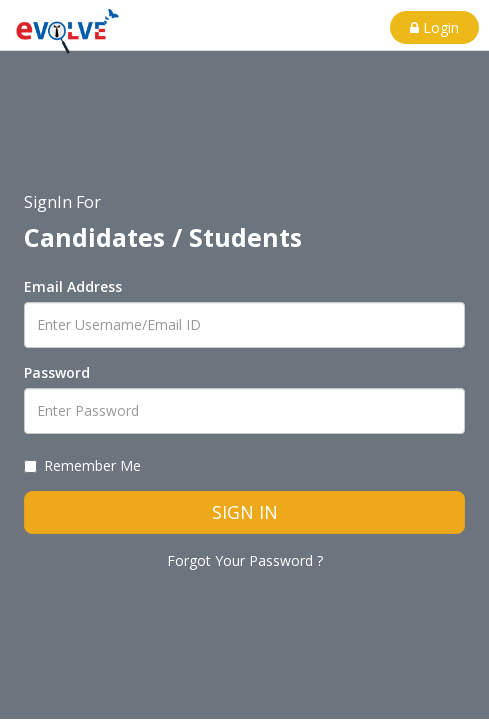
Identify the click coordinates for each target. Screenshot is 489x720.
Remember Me (82, 465)
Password (57, 372)
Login (434, 27)
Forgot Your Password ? (245, 560)
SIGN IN (245, 512)
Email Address (73, 286)
